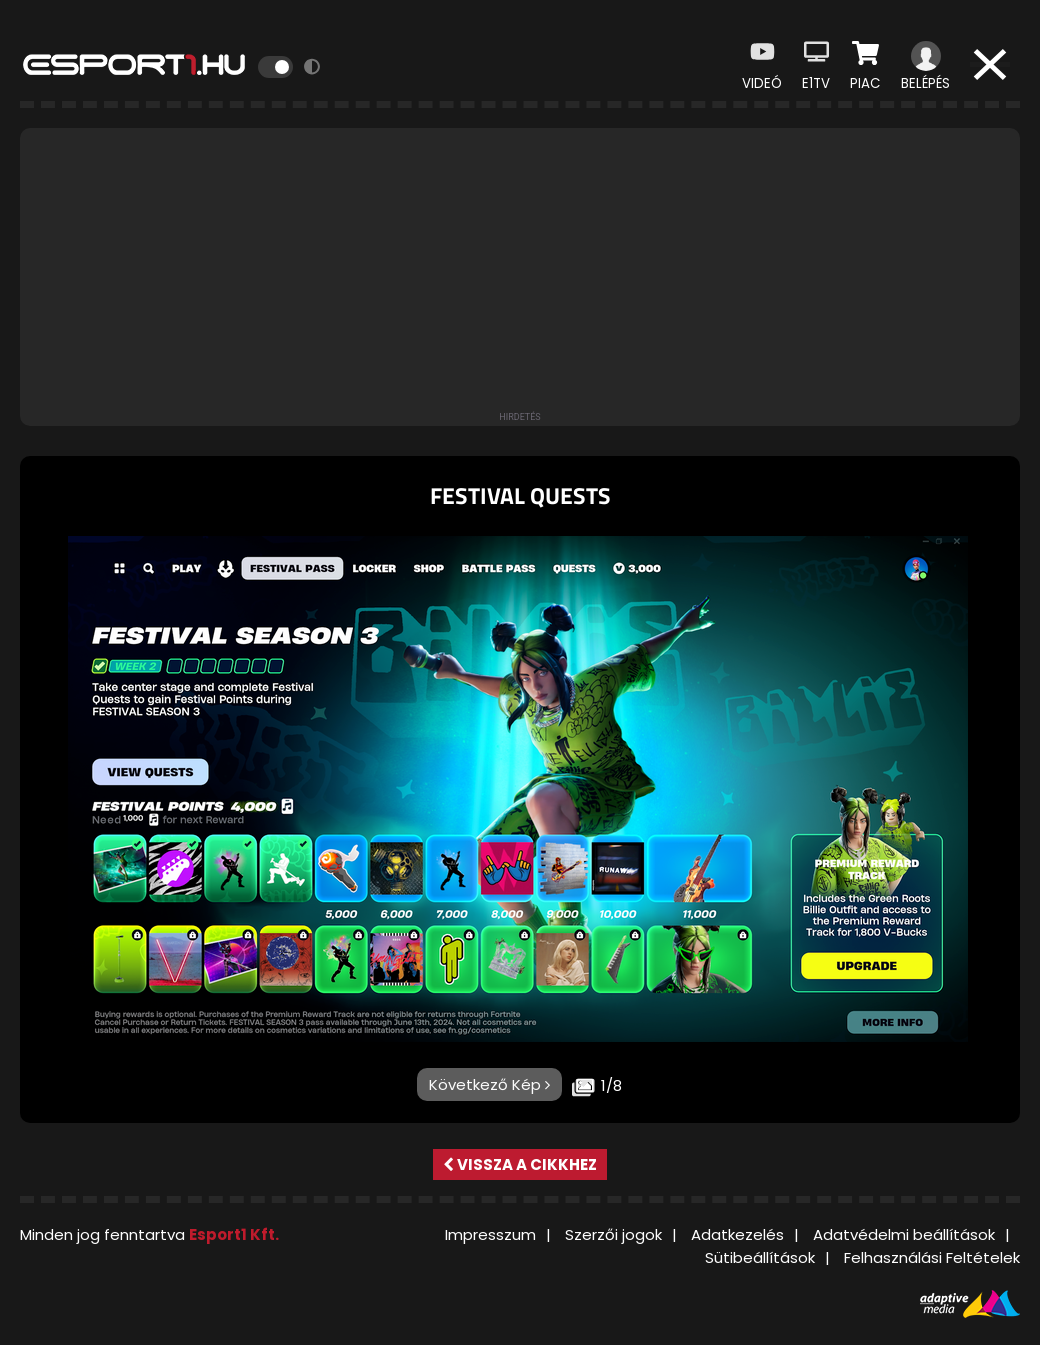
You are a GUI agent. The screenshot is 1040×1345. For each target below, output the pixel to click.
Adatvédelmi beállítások (904, 1234)
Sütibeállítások (760, 1257)
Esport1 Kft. (234, 1234)
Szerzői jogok (613, 1234)
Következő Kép (489, 1084)
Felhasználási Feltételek (932, 1257)
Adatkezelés (737, 1234)
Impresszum (490, 1234)
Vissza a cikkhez (520, 1164)
